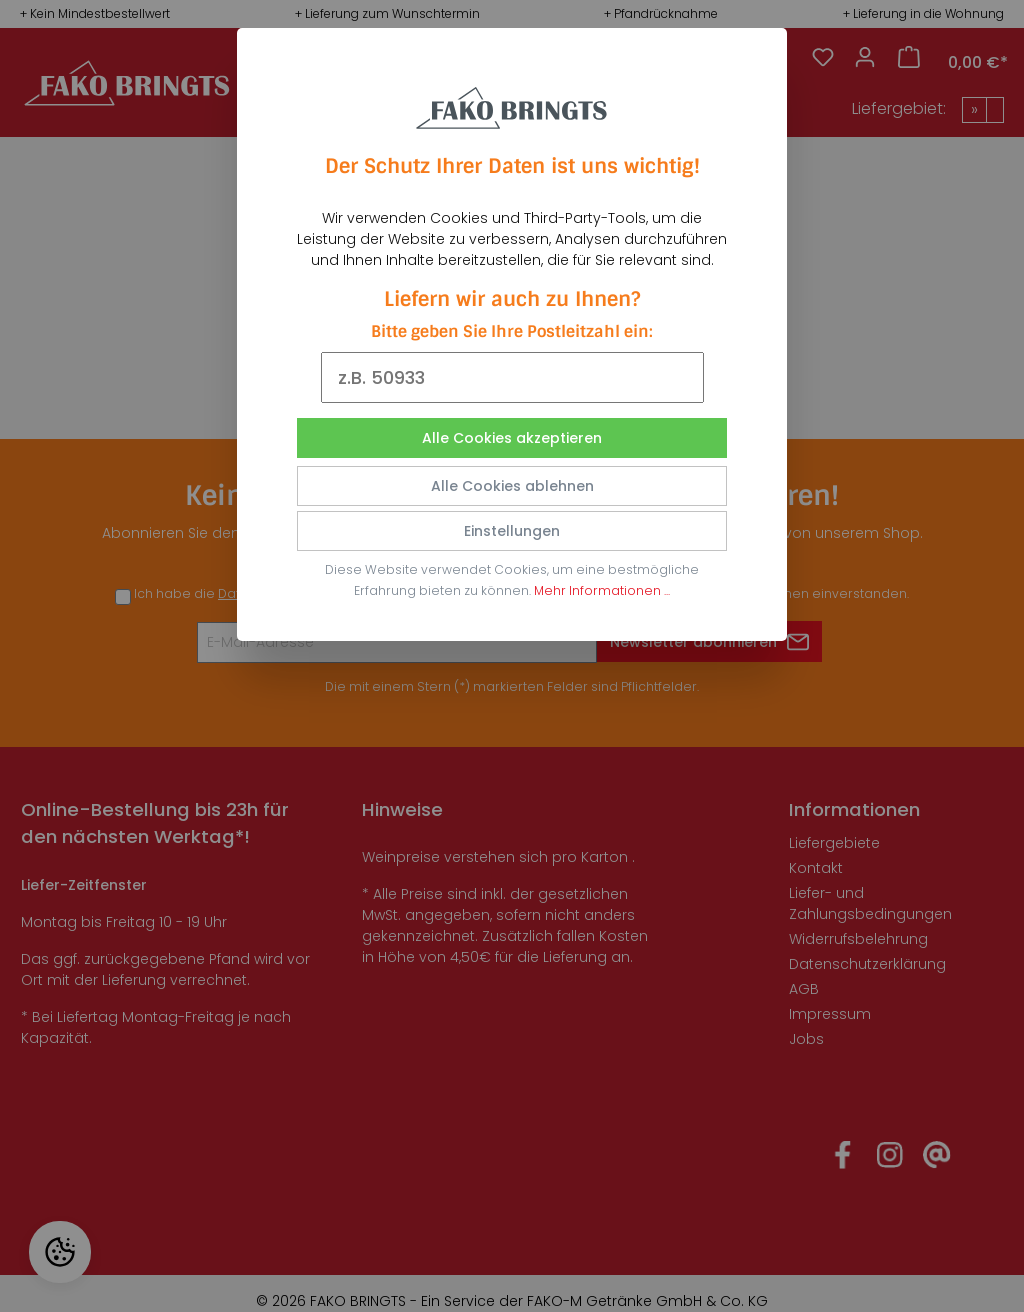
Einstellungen (512, 531)
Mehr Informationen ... (602, 590)
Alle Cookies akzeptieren (512, 438)
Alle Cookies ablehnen (512, 486)
